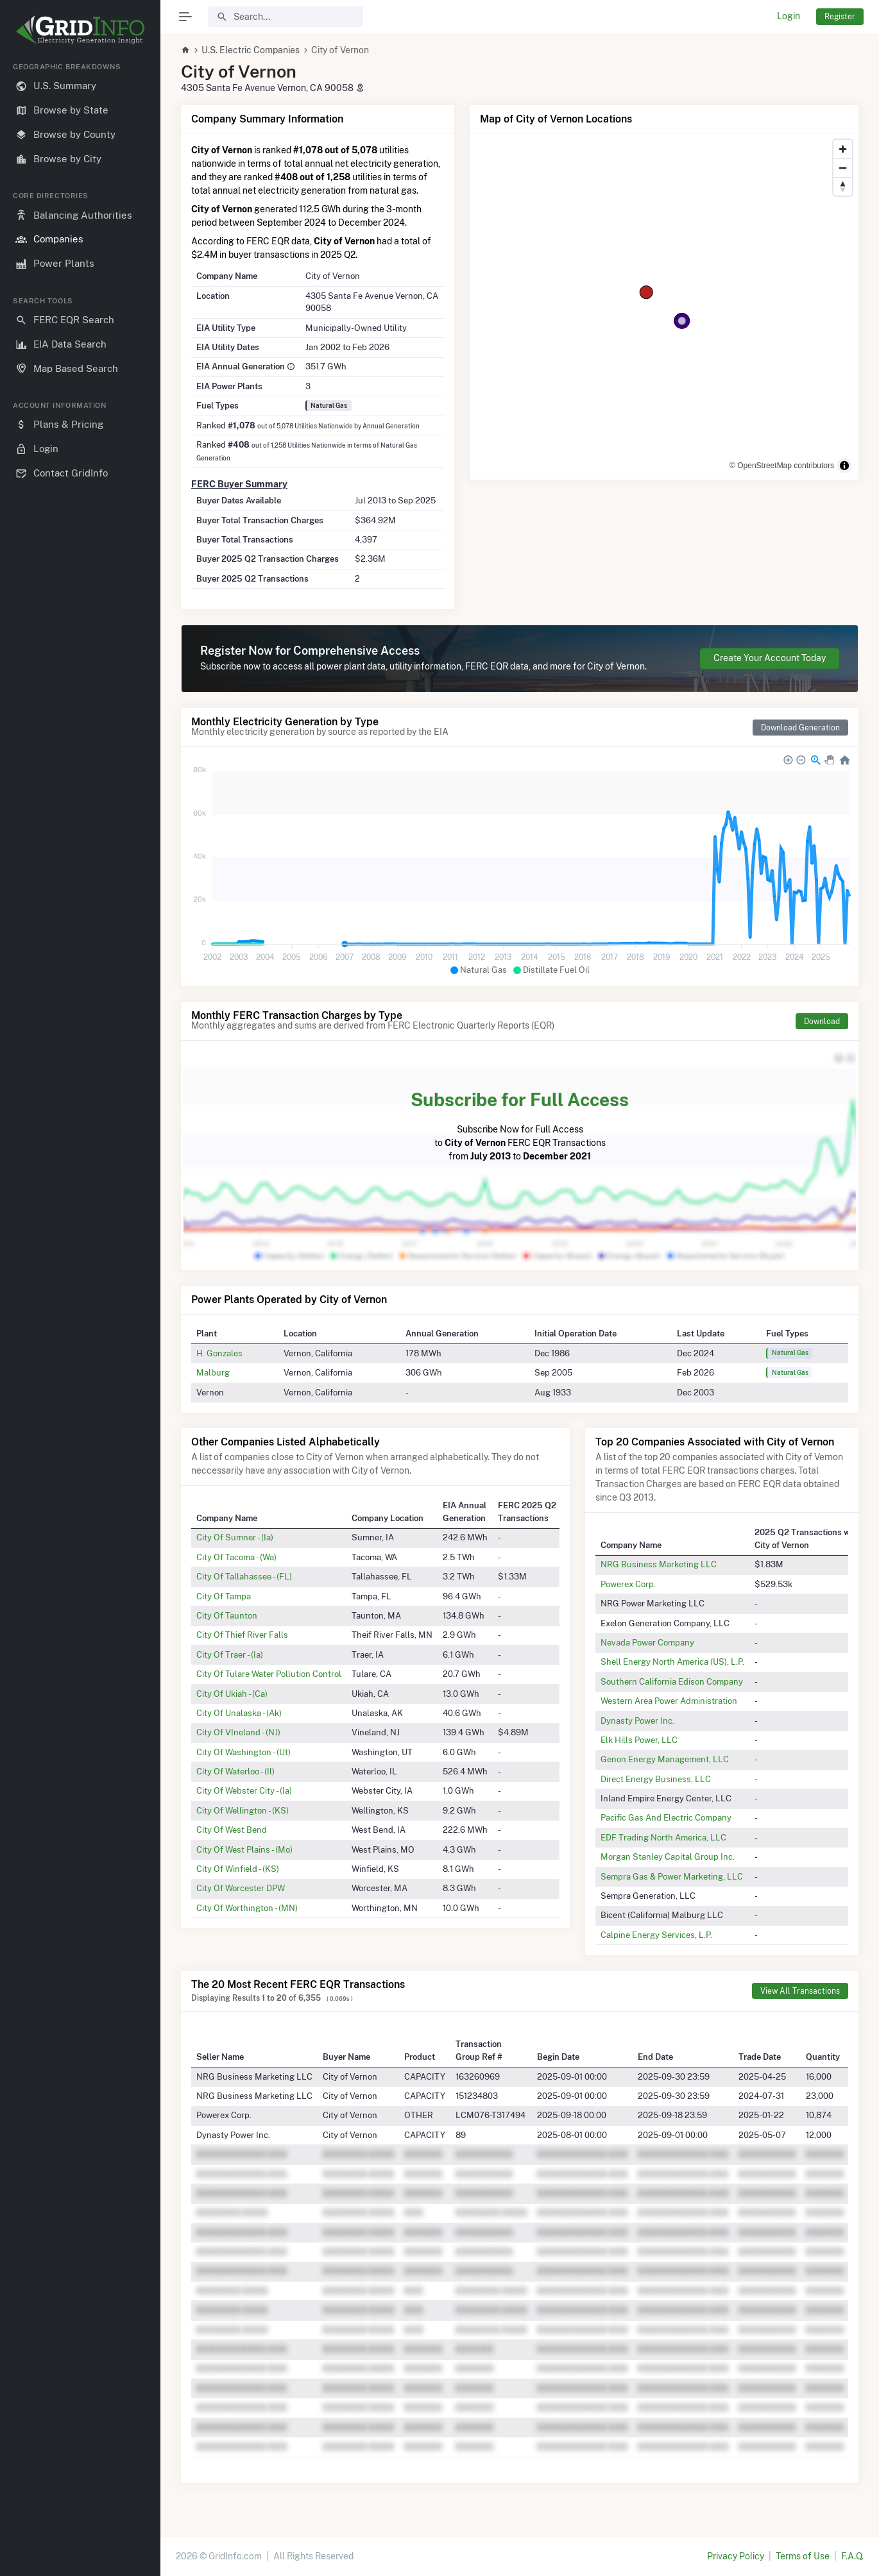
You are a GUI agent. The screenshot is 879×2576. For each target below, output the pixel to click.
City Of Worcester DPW (240, 1888)
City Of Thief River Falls (242, 1634)
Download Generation (800, 727)
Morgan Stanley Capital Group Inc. (668, 1856)
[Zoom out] (842, 167)
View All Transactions (800, 1991)
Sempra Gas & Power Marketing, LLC (672, 1876)
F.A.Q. (852, 2556)
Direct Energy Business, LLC (656, 1779)
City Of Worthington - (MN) (247, 1908)
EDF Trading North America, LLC (663, 1837)
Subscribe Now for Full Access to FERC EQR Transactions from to (519, 1123)
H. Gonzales (219, 1353)
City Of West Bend (231, 1829)
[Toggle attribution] (844, 465)
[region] (80, 1308)
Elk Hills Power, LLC (639, 1740)
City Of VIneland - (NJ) (238, 1732)
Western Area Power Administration (669, 1701)
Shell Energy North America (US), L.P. (672, 1661)
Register (839, 16)
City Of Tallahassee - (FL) (244, 1576)
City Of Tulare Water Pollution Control (268, 1674)
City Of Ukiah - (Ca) (232, 1693)
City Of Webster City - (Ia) (244, 1790)
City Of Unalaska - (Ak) (239, 1713)
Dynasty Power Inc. (637, 1720)
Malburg (213, 1372)
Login (788, 16)
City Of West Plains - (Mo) (244, 1849)
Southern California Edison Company (672, 1681)
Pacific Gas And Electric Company (666, 1817)
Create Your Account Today (769, 658)
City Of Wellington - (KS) (242, 1810)
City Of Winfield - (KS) (237, 1869)
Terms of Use (803, 2556)
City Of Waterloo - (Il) (235, 1771)
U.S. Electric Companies (250, 50)
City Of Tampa (223, 1596)
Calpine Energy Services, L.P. (656, 1935)
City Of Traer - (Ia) (229, 1654)
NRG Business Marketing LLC (659, 1564)
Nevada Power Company (647, 1642)
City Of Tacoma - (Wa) (236, 1557)
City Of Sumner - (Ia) (234, 1537)
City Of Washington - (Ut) (243, 1752)
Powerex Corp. (628, 1584)
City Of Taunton (226, 1615)
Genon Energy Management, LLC (665, 1759)
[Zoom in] (842, 149)
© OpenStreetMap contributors (782, 465)
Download (822, 1021)
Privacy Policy (735, 2556)
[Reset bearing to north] (842, 186)
